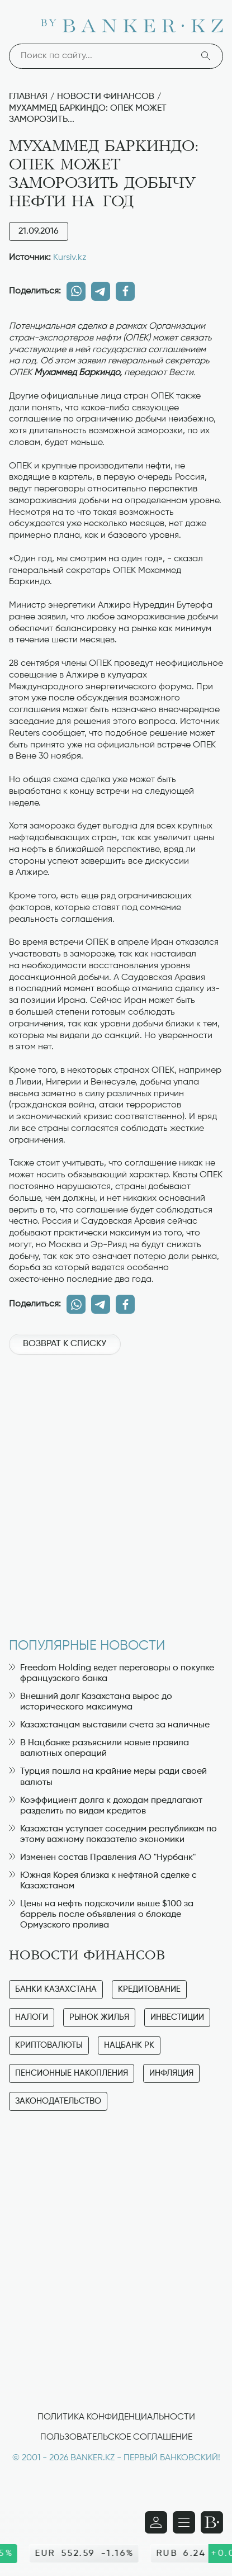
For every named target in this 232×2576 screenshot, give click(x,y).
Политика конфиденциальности (116, 2417)
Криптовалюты (49, 2045)
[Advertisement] (116, 1491)
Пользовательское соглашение (116, 2437)
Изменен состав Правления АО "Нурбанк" (102, 1857)
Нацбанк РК (129, 2045)
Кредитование (149, 1989)
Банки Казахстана (56, 1989)
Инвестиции (177, 2017)
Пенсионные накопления (71, 2073)
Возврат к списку (64, 1343)
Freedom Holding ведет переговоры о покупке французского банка (111, 1673)
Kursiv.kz (70, 257)
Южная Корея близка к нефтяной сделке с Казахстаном (103, 1881)
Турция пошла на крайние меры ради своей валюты (108, 1777)
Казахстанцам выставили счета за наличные (109, 1725)
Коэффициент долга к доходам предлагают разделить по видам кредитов (105, 1806)
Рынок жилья (99, 2017)
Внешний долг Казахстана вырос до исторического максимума (90, 1702)
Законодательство (58, 2101)
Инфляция (171, 2073)
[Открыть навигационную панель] (184, 2522)
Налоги (31, 2017)
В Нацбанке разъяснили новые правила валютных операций (99, 1748)
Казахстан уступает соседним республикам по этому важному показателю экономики (113, 1834)
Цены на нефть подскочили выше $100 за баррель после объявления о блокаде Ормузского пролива (101, 1915)
